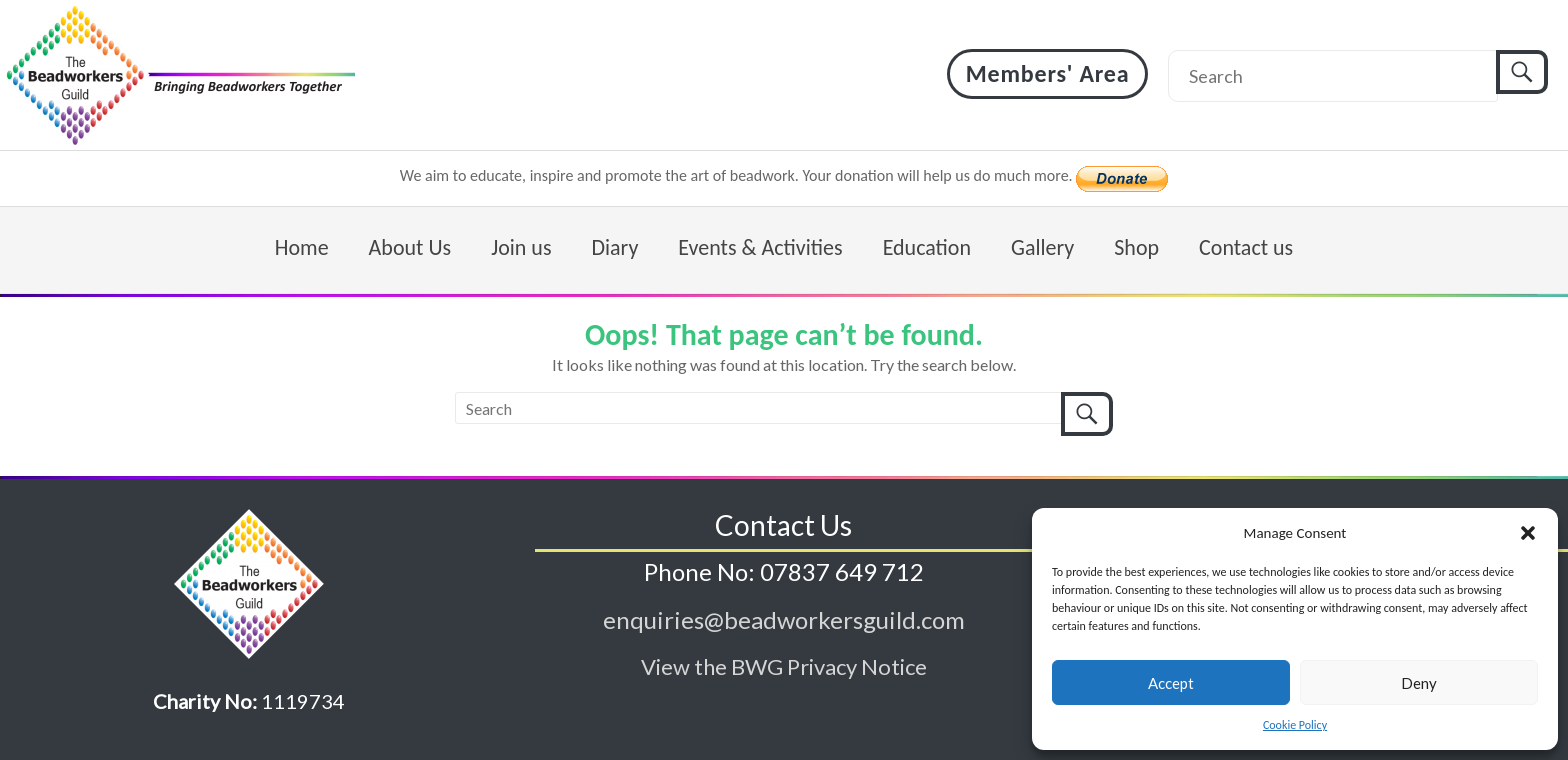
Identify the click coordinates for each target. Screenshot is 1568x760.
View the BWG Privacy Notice (784, 666)
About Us (410, 247)
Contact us (1246, 247)
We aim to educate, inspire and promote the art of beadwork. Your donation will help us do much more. (738, 175)
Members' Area (1048, 73)
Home (302, 247)
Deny (1419, 683)
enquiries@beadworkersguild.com (784, 619)
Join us (521, 247)
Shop (1136, 247)
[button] (1528, 533)
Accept (1171, 683)
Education (927, 247)
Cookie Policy (1295, 725)
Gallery (1042, 247)
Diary (615, 247)
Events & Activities (760, 247)
